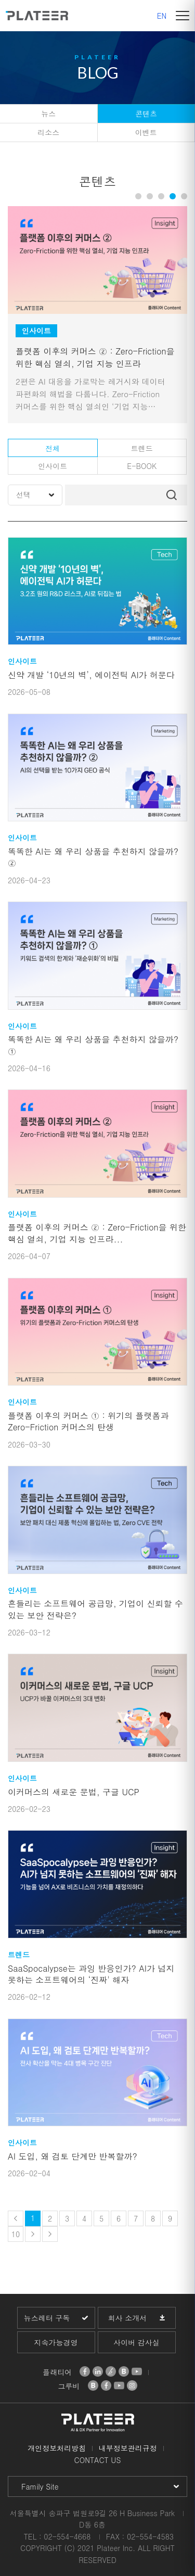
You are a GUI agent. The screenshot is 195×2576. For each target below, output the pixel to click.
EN (162, 15)
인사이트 (52, 466)
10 (15, 2234)
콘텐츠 (146, 113)
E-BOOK (142, 466)
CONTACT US (97, 2460)
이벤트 (146, 132)
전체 (52, 448)
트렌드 (142, 448)
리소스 (48, 132)
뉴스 (48, 113)
